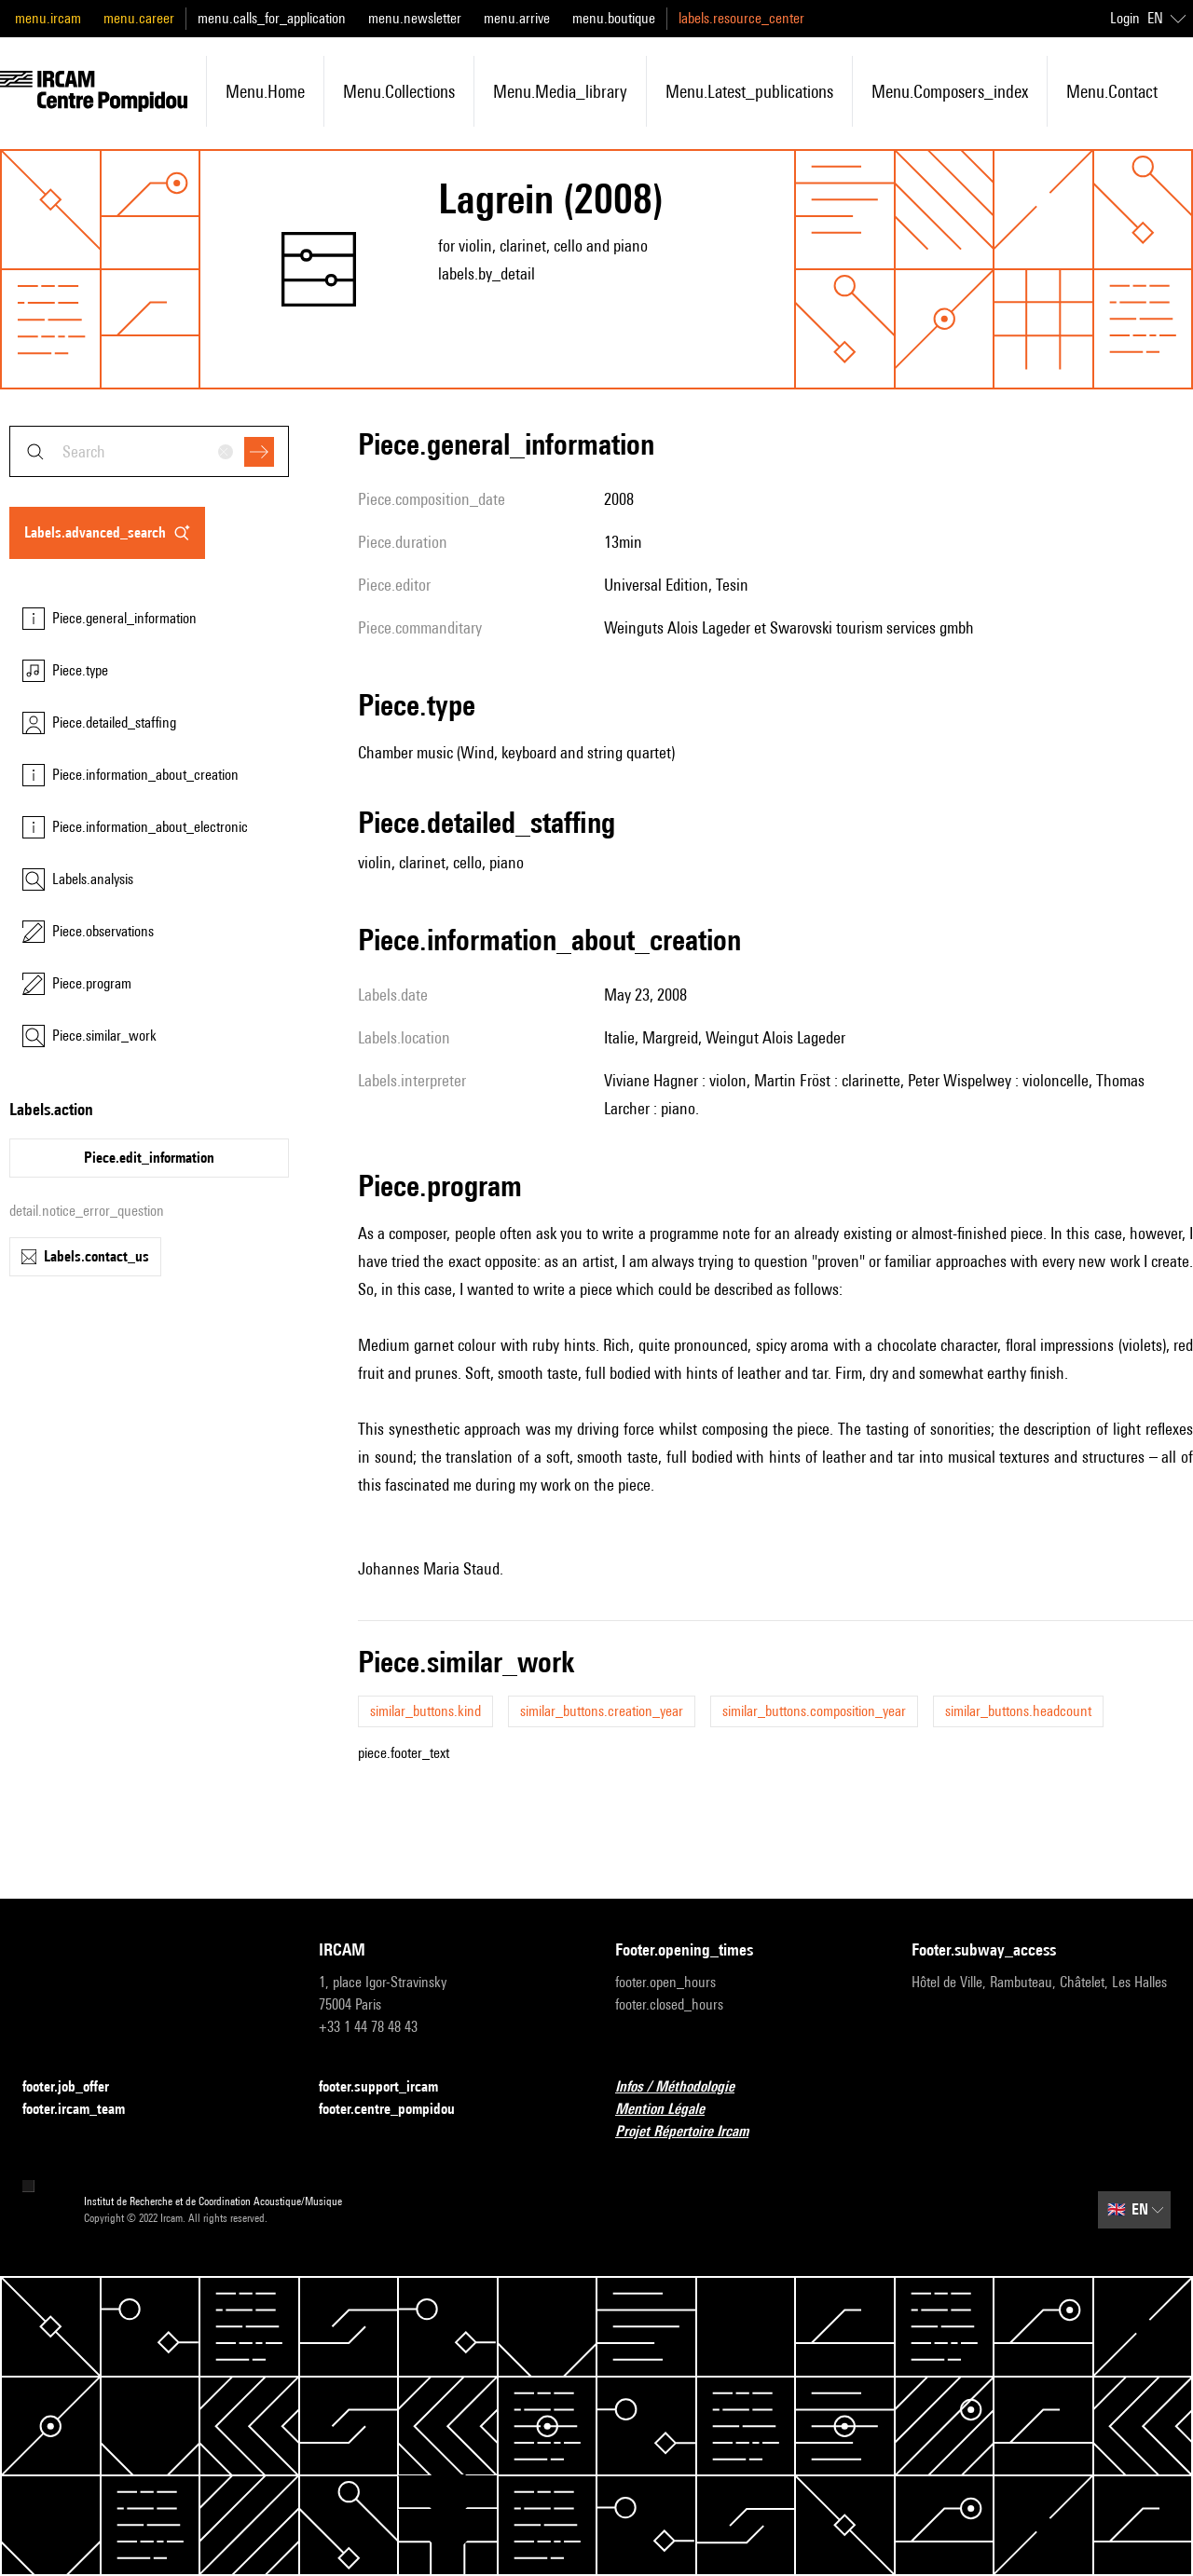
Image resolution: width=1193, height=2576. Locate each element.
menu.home (265, 91)
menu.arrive (517, 18)
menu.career (138, 18)
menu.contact (1112, 91)
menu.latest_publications (749, 91)
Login (1125, 18)
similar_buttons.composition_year (814, 1711)
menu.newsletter (414, 18)
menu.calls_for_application (272, 18)
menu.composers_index (949, 91)
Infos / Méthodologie (686, 2087)
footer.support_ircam (389, 2087)
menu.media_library (560, 91)
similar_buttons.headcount (1018, 1711)
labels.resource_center (741, 18)
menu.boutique (613, 18)
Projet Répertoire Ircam (693, 2132)
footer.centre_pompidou (398, 2109)
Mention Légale (671, 2109)
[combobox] (149, 451)
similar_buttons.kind (425, 1711)
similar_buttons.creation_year (601, 1711)
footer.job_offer (76, 2087)
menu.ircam (48, 18)
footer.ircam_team (84, 2109)
